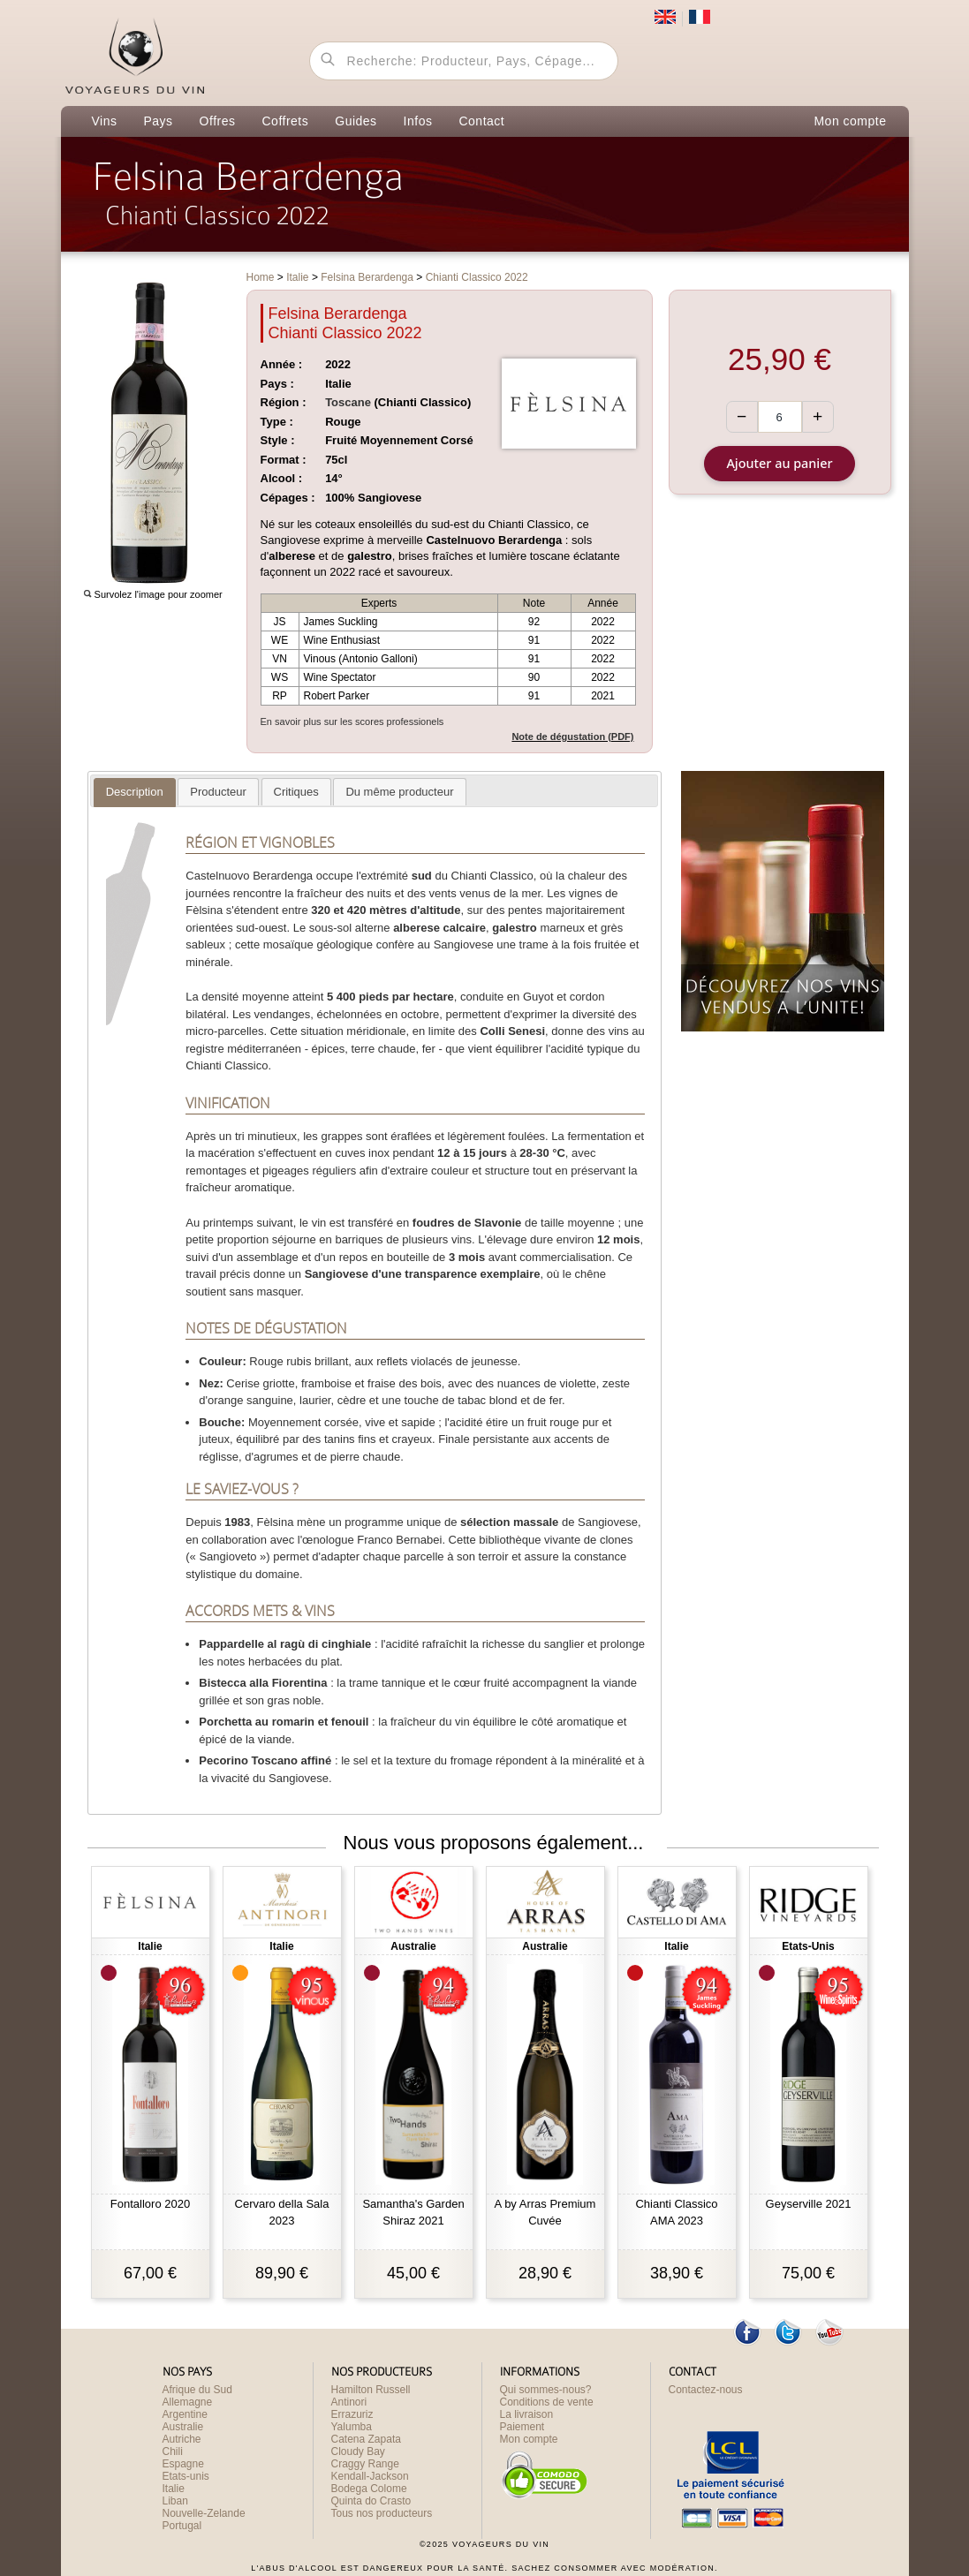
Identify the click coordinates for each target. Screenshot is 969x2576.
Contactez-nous (706, 2389)
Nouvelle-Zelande (204, 2513)
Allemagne (188, 2402)
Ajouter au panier (779, 463)
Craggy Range (365, 2464)
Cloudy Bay (358, 2451)
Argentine (185, 2414)
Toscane (348, 402)
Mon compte (850, 121)
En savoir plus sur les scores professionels (352, 721)
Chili (173, 2451)
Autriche (182, 2439)
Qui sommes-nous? (546, 2389)
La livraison (527, 2414)
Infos (418, 121)
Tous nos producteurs (382, 2513)
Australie (183, 2427)
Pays (157, 121)
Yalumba (351, 2427)
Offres (218, 121)
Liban (175, 2501)
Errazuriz (352, 2414)
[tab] (135, 792)
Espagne (183, 2464)
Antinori (349, 2402)
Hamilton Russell (371, 2389)
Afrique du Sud (197, 2389)
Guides (355, 121)
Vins (104, 121)
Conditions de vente (547, 2402)
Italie (174, 2488)
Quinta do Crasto (371, 2501)
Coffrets (284, 121)
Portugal (182, 2525)
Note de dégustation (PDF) (572, 736)
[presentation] (135, 792)
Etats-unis (186, 2476)
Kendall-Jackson (370, 2476)
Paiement (522, 2427)
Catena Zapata (366, 2439)
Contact (481, 121)
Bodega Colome (369, 2488)
